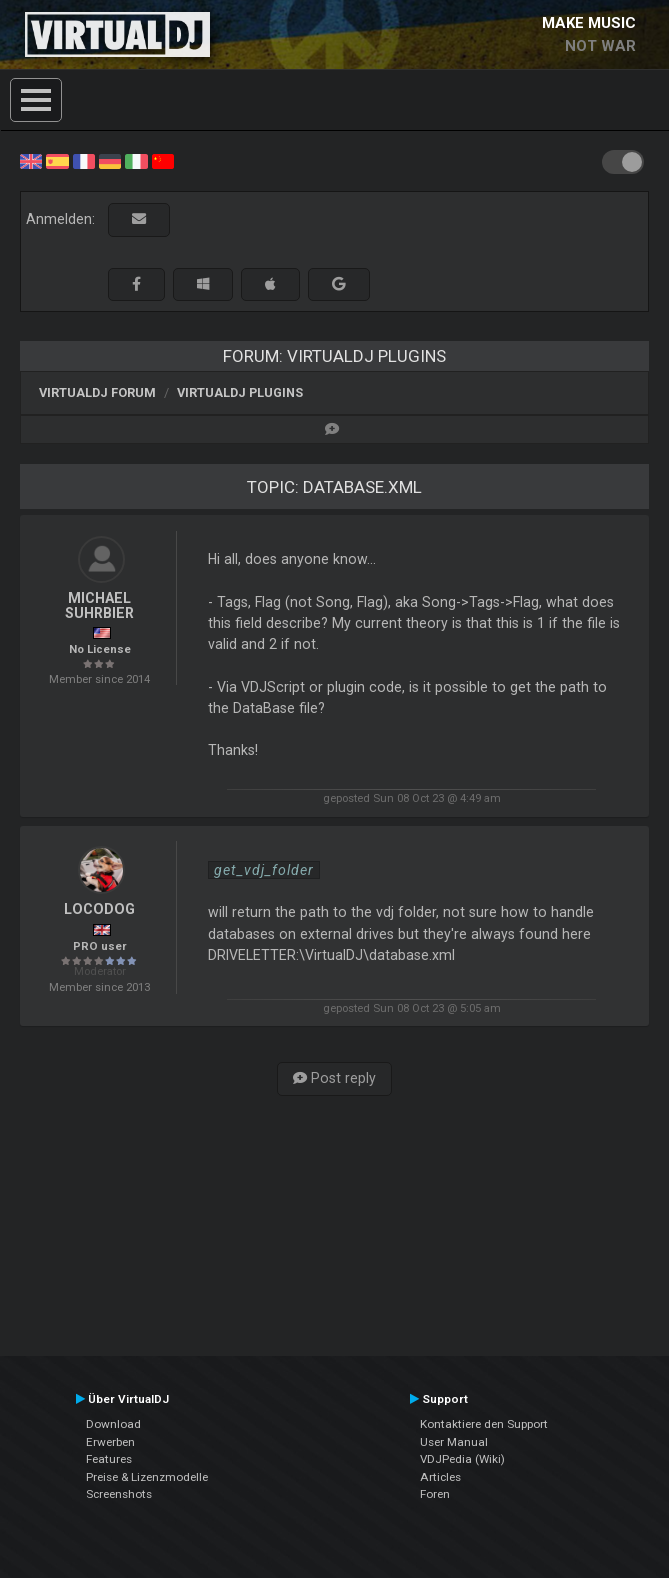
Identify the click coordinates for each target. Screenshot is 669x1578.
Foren (435, 1494)
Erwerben (110, 1442)
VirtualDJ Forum (97, 392)
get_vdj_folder (264, 870)
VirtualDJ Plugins (240, 392)
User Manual (454, 1442)
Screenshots (119, 1494)
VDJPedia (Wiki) (462, 1459)
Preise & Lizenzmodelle (147, 1477)
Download (113, 1424)
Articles (440, 1477)
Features (109, 1459)
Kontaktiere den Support (484, 1424)
